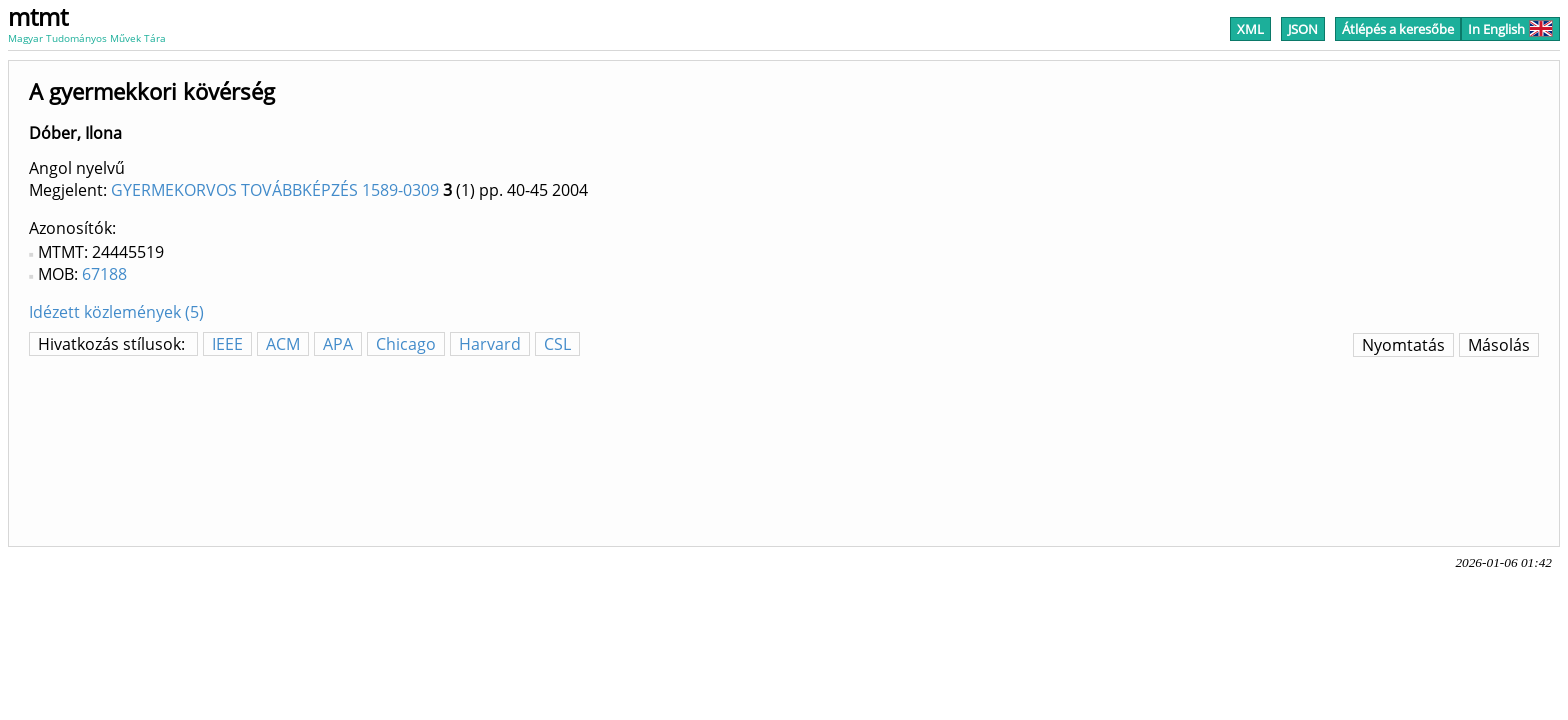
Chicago (406, 344)
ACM (283, 344)
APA (338, 344)
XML (1250, 29)
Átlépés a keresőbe (1398, 29)
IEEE (227, 344)
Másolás (1499, 345)
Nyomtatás (1403, 345)
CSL (557, 344)
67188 (104, 274)
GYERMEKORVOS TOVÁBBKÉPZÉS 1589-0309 (275, 190)
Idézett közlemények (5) (116, 312)
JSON (1303, 29)
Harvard (490, 344)
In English (1510, 29)
